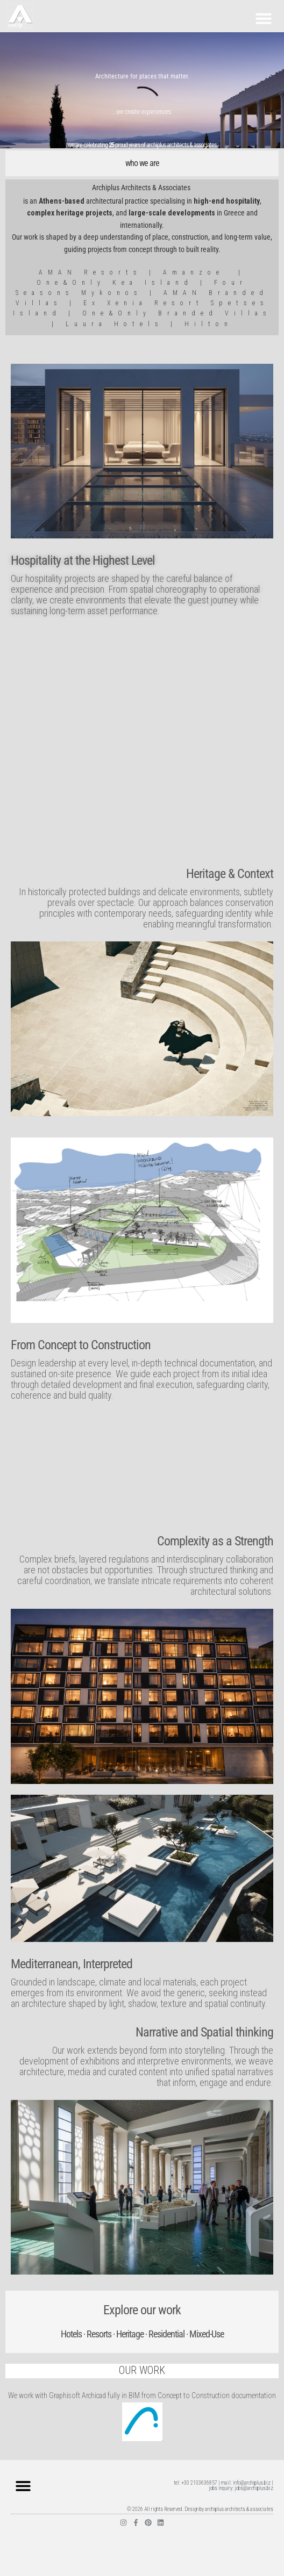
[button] (263, 18)
